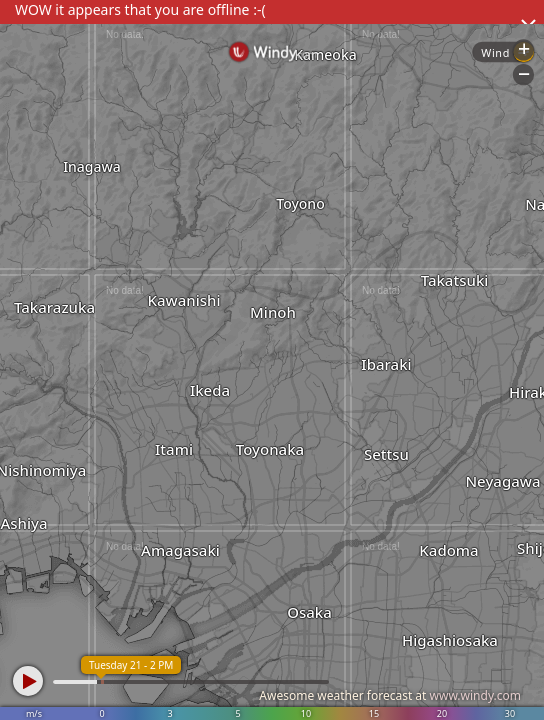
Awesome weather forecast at (390, 695)
